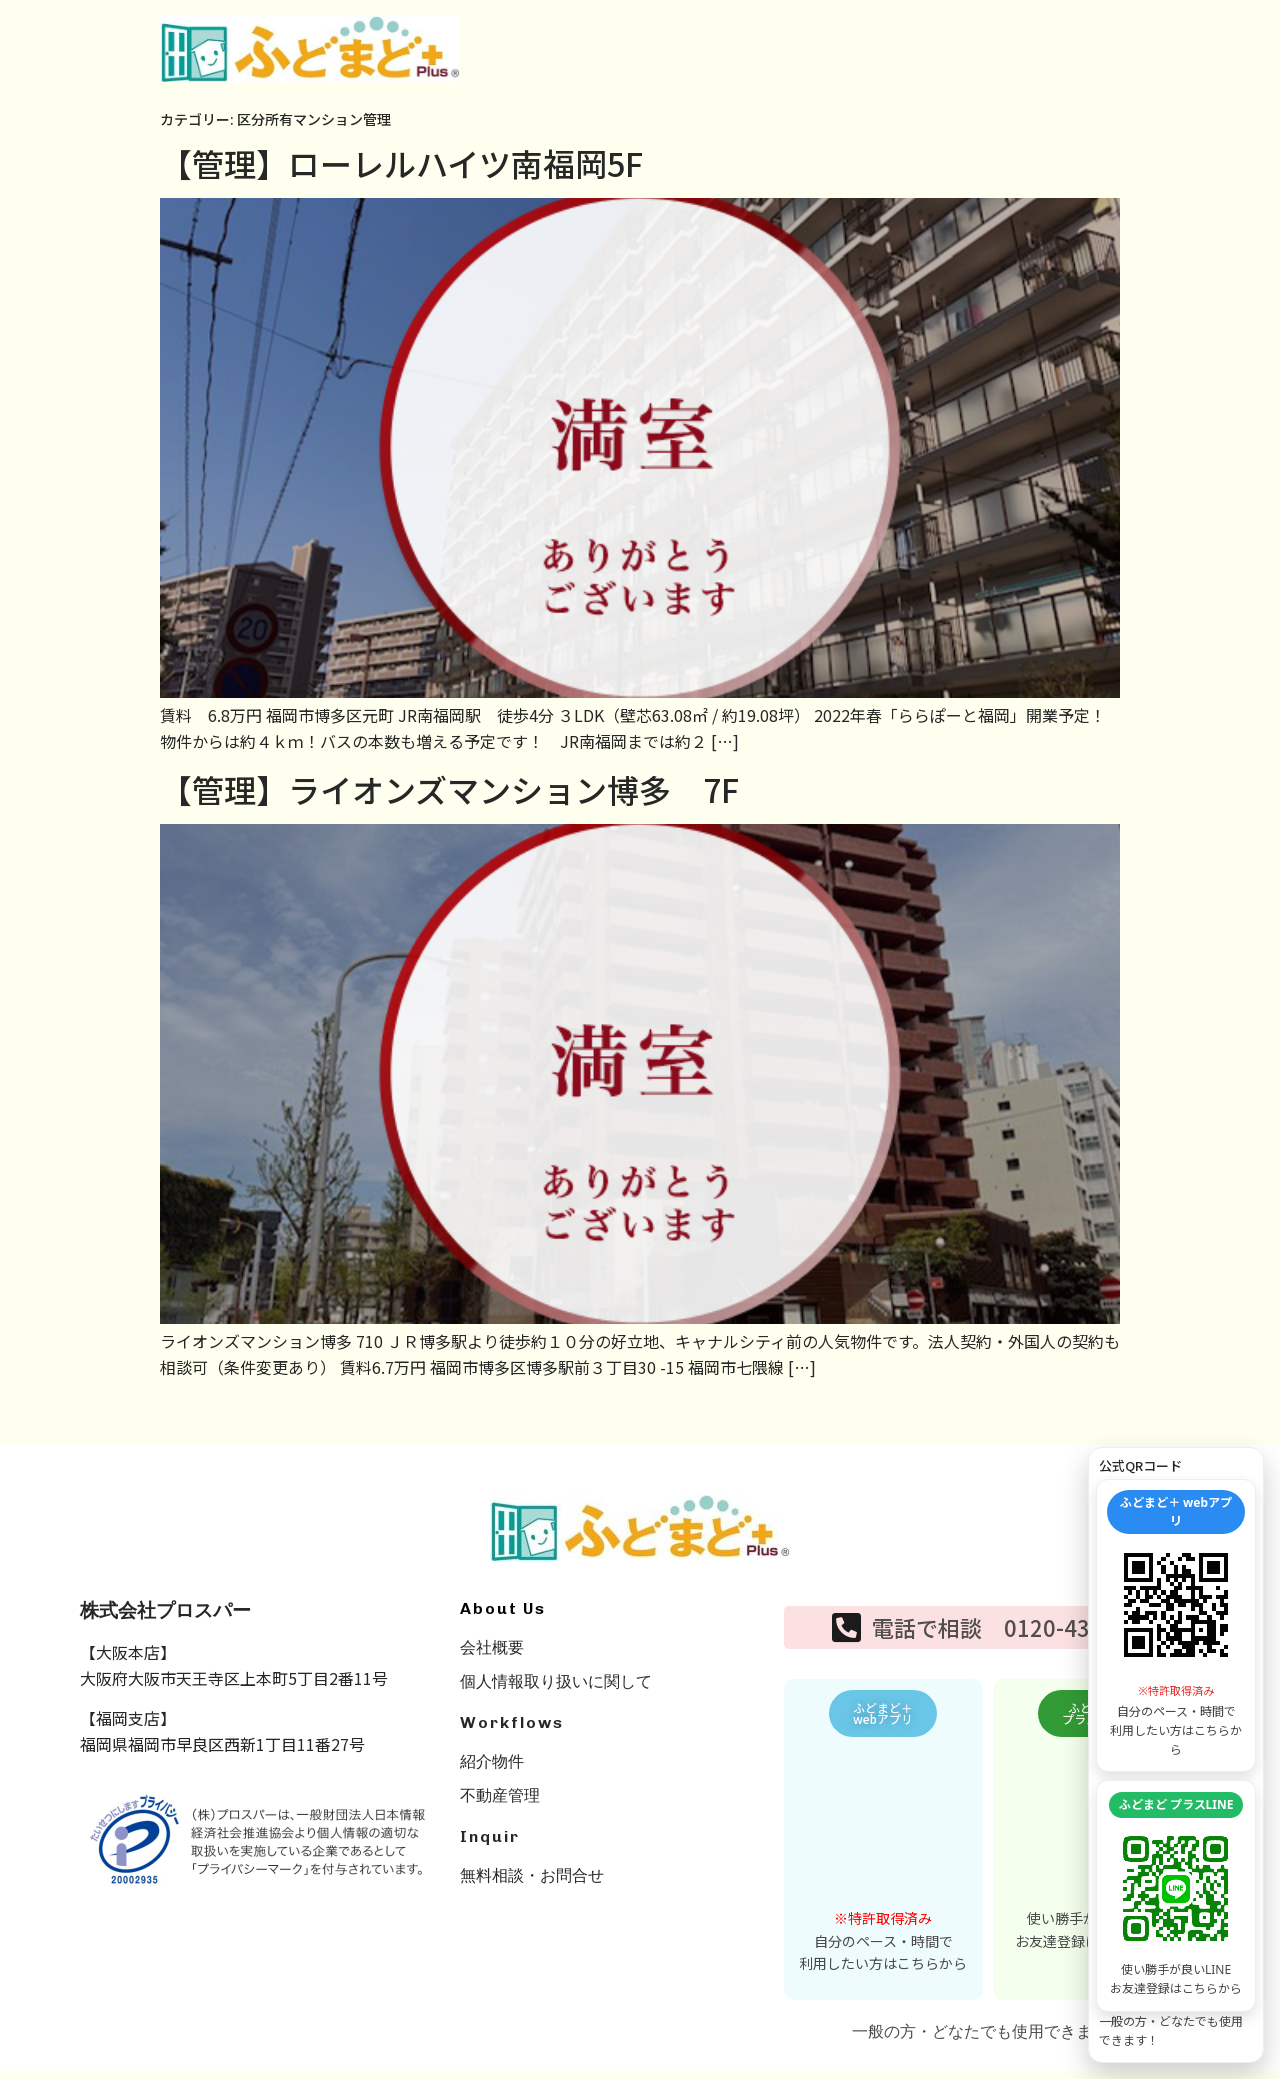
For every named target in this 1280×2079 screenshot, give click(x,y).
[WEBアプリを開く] (1176, 1605)
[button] (883, 1718)
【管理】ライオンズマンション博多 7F (449, 789)
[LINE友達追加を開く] (1176, 1889)
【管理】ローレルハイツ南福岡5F (401, 163)
